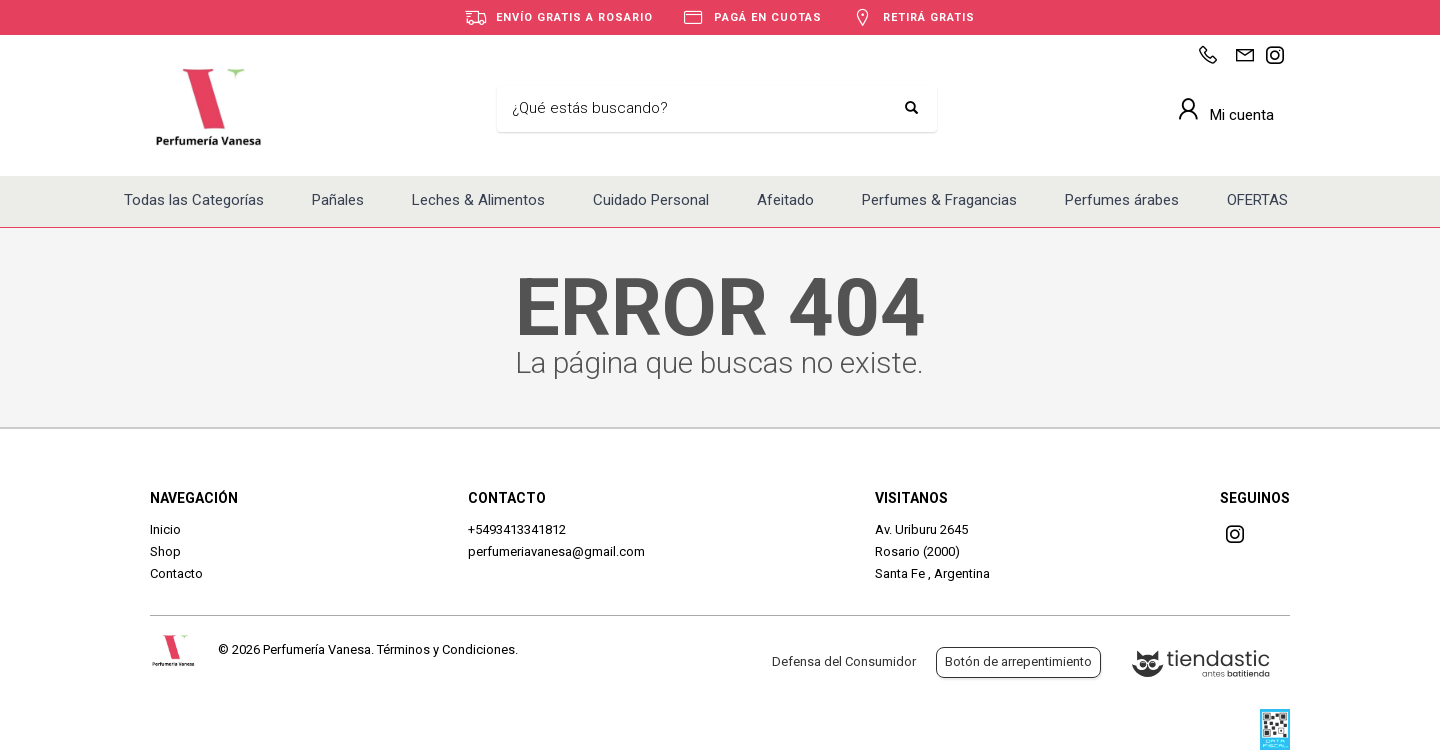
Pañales (338, 200)
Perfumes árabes (1122, 200)
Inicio (165, 529)
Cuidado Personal (651, 200)
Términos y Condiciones (446, 649)
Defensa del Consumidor (844, 661)
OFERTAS (1257, 200)
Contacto (176, 573)
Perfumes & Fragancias (939, 200)
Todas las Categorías (194, 200)
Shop (165, 551)
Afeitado (785, 200)
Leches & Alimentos (478, 200)
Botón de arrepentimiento (1018, 661)
